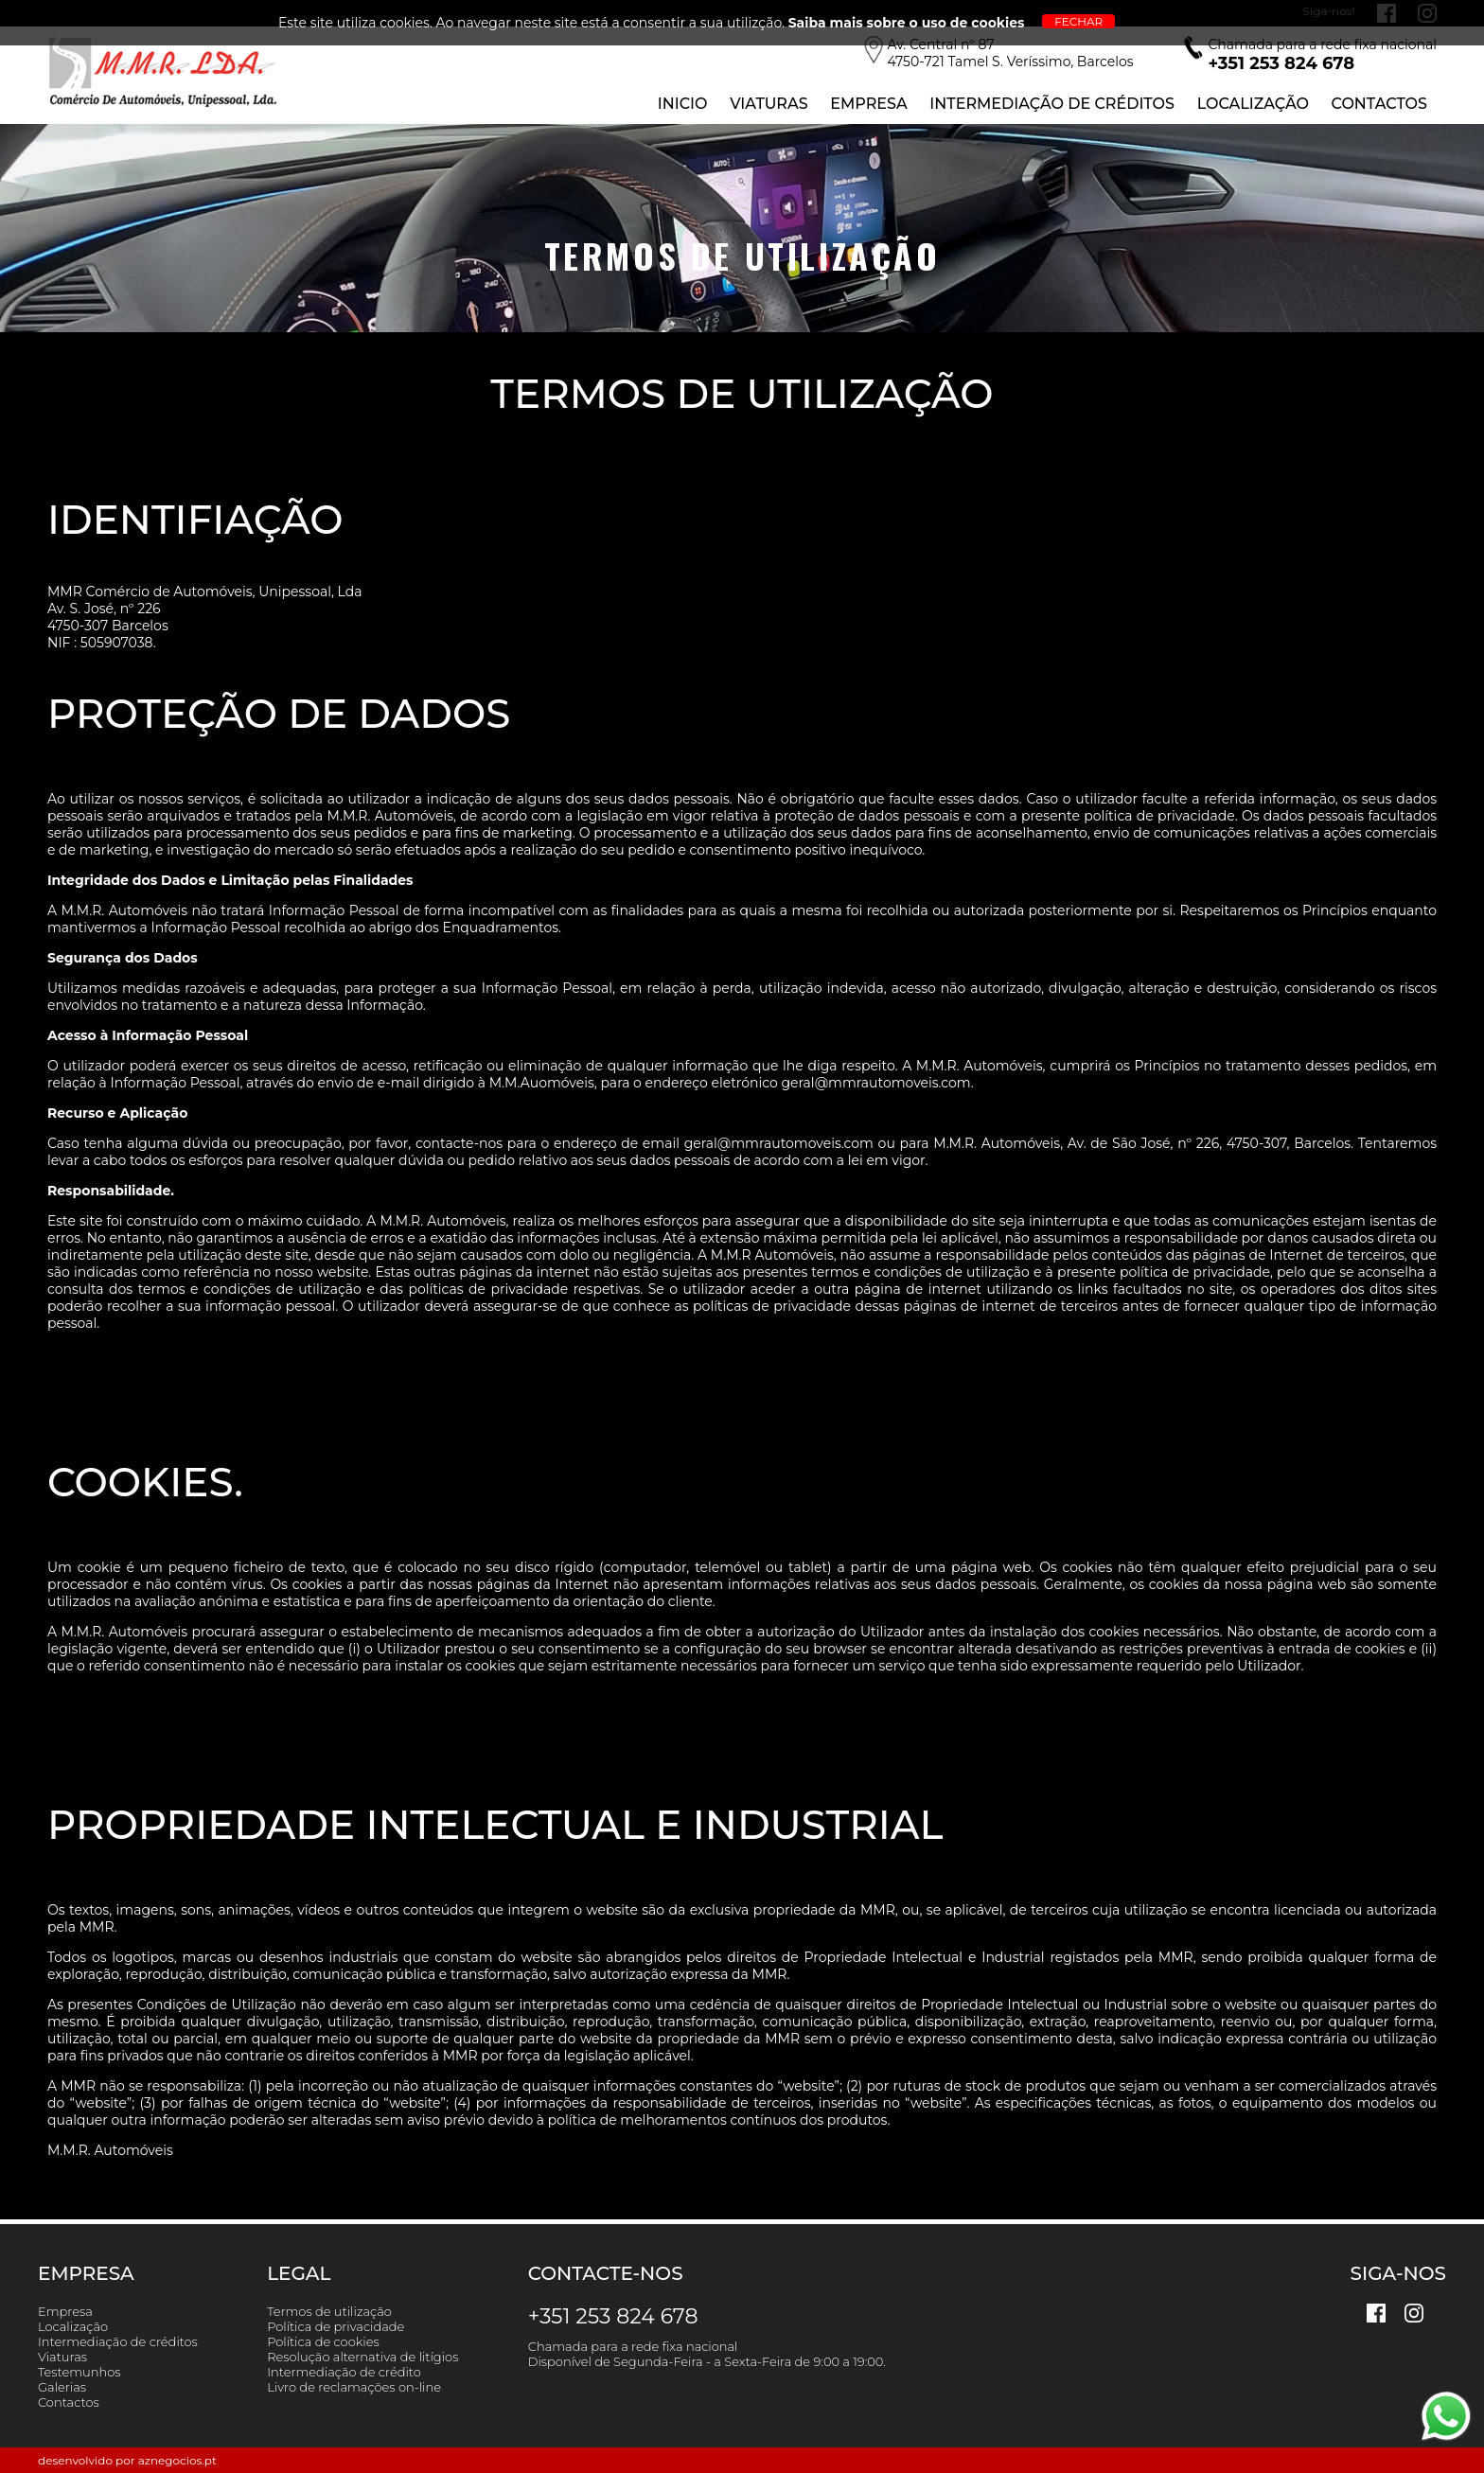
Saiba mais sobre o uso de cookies (906, 22)
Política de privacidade (335, 2326)
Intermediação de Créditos (1052, 104)
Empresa (868, 104)
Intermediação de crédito (344, 2371)
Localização (1253, 104)
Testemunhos (79, 2371)
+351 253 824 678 (613, 2316)
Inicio (683, 104)
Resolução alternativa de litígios (362, 2356)
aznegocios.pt (177, 2460)
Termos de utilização (329, 2311)
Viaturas (768, 104)
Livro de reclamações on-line (354, 2386)
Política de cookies (323, 2341)
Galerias (62, 2386)
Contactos (1379, 104)
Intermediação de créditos (118, 2341)
